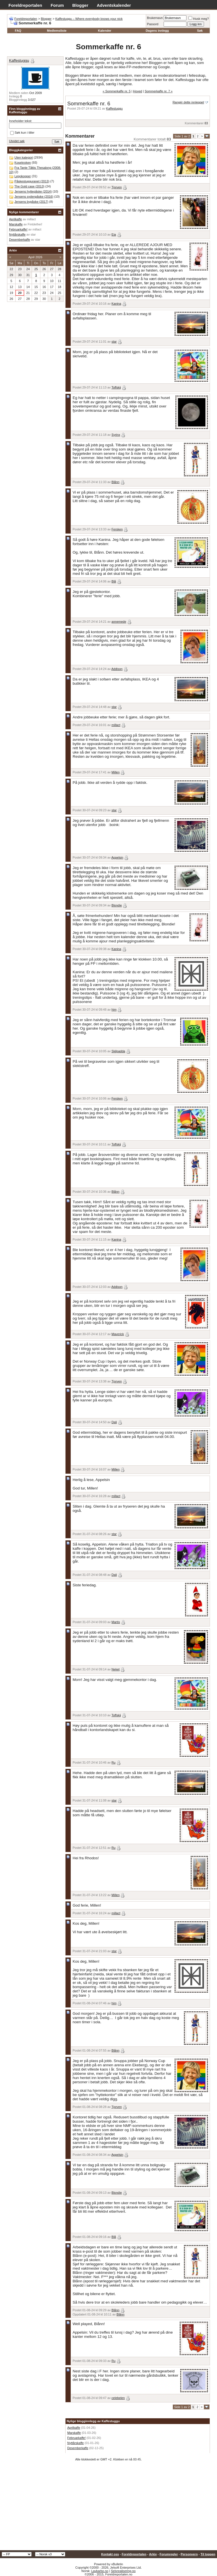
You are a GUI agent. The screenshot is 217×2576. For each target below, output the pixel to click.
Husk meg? (198, 18)
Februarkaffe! (76, 2438)
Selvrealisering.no (123, 2571)
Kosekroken (22, 162)
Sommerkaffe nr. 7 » (159, 91)
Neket (116, 1669)
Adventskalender (114, 5)
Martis (116, 1622)
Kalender (104, 30)
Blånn (116, 482)
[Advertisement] (108, 2507)
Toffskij (116, 387)
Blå (114, 581)
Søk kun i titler (22, 133)
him (114, 1009)
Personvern (189, 2554)
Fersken (117, 529)
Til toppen (208, 2554)
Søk (200, 30)
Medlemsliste (56, 30)
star (114, 341)
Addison (117, 669)
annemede (119, 621)
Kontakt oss (110, 2554)
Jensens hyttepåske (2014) (33, 191)
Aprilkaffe (73, 2427)
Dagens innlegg (157, 30)
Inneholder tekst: (20, 121)
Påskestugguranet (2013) (31, 181)
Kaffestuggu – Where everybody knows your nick (89, 18)
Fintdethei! (35, 224)
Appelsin (117, 857)
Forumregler (169, 2554)
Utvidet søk (17, 141)
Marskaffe (74, 2432)
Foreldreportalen (25, 5)
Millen (116, 772)
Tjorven (116, 187)
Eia (114, 234)
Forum (57, 5)
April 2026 (35, 257)
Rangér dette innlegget (188, 102)
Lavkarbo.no (99, 2571)
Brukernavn (155, 18)
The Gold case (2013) (29, 186)
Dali (114, 1422)
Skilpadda (118, 1051)
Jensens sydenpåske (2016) (33, 196)
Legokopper (22, 176)
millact (116, 725)
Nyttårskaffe (75, 2443)
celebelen (118, 2398)
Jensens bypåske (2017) (31, 201)
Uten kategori (23, 157)
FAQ (18, 30)
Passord (152, 24)
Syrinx (116, 434)
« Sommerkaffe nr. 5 (117, 91)
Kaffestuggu (114, 108)
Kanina (116, 303)
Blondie (117, 905)
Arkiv (153, 2554)
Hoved (137, 91)
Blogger (80, 5)
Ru (114, 1762)
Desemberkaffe (77, 2448)
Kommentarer (194, 123)
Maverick (118, 1334)
